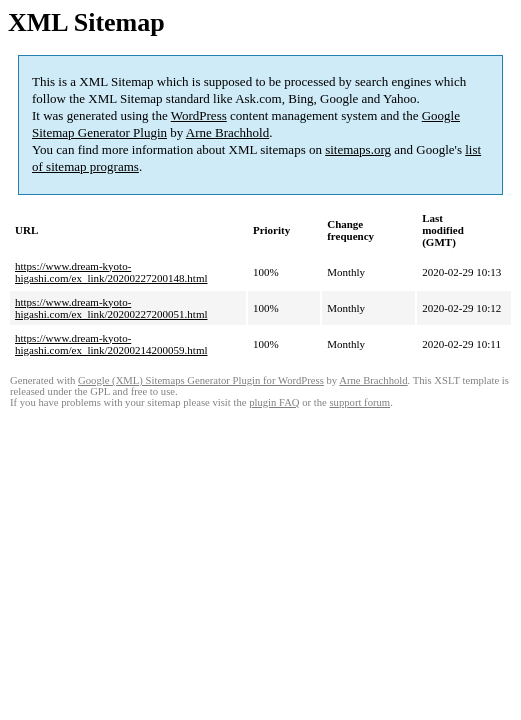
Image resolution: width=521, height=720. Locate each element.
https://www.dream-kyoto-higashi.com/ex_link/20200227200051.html (111, 308)
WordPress (199, 115)
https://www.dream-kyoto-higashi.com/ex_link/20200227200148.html (111, 272)
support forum (359, 402)
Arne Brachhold (227, 132)
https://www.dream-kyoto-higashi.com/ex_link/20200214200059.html (111, 344)
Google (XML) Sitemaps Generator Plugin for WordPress (201, 380)
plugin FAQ (274, 402)
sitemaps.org (358, 149)
